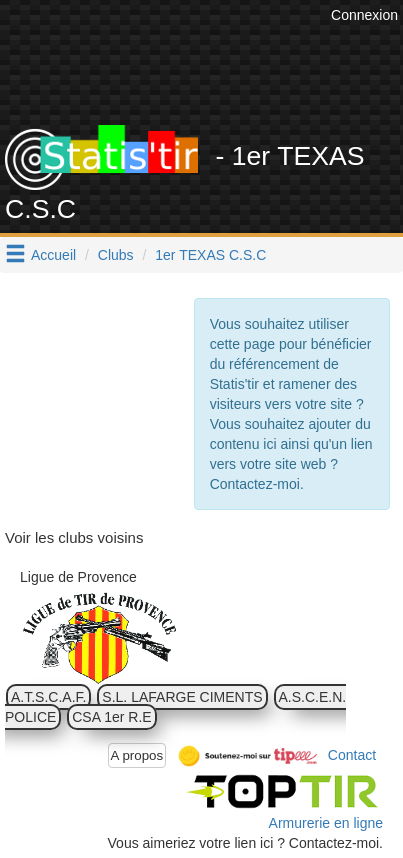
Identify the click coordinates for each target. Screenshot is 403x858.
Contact (352, 754)
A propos (137, 755)
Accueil (53, 255)
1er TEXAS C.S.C (210, 255)
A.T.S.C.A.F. (48, 697)
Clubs (116, 255)
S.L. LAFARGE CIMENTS (182, 697)
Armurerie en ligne (326, 823)
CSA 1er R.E (111, 717)
